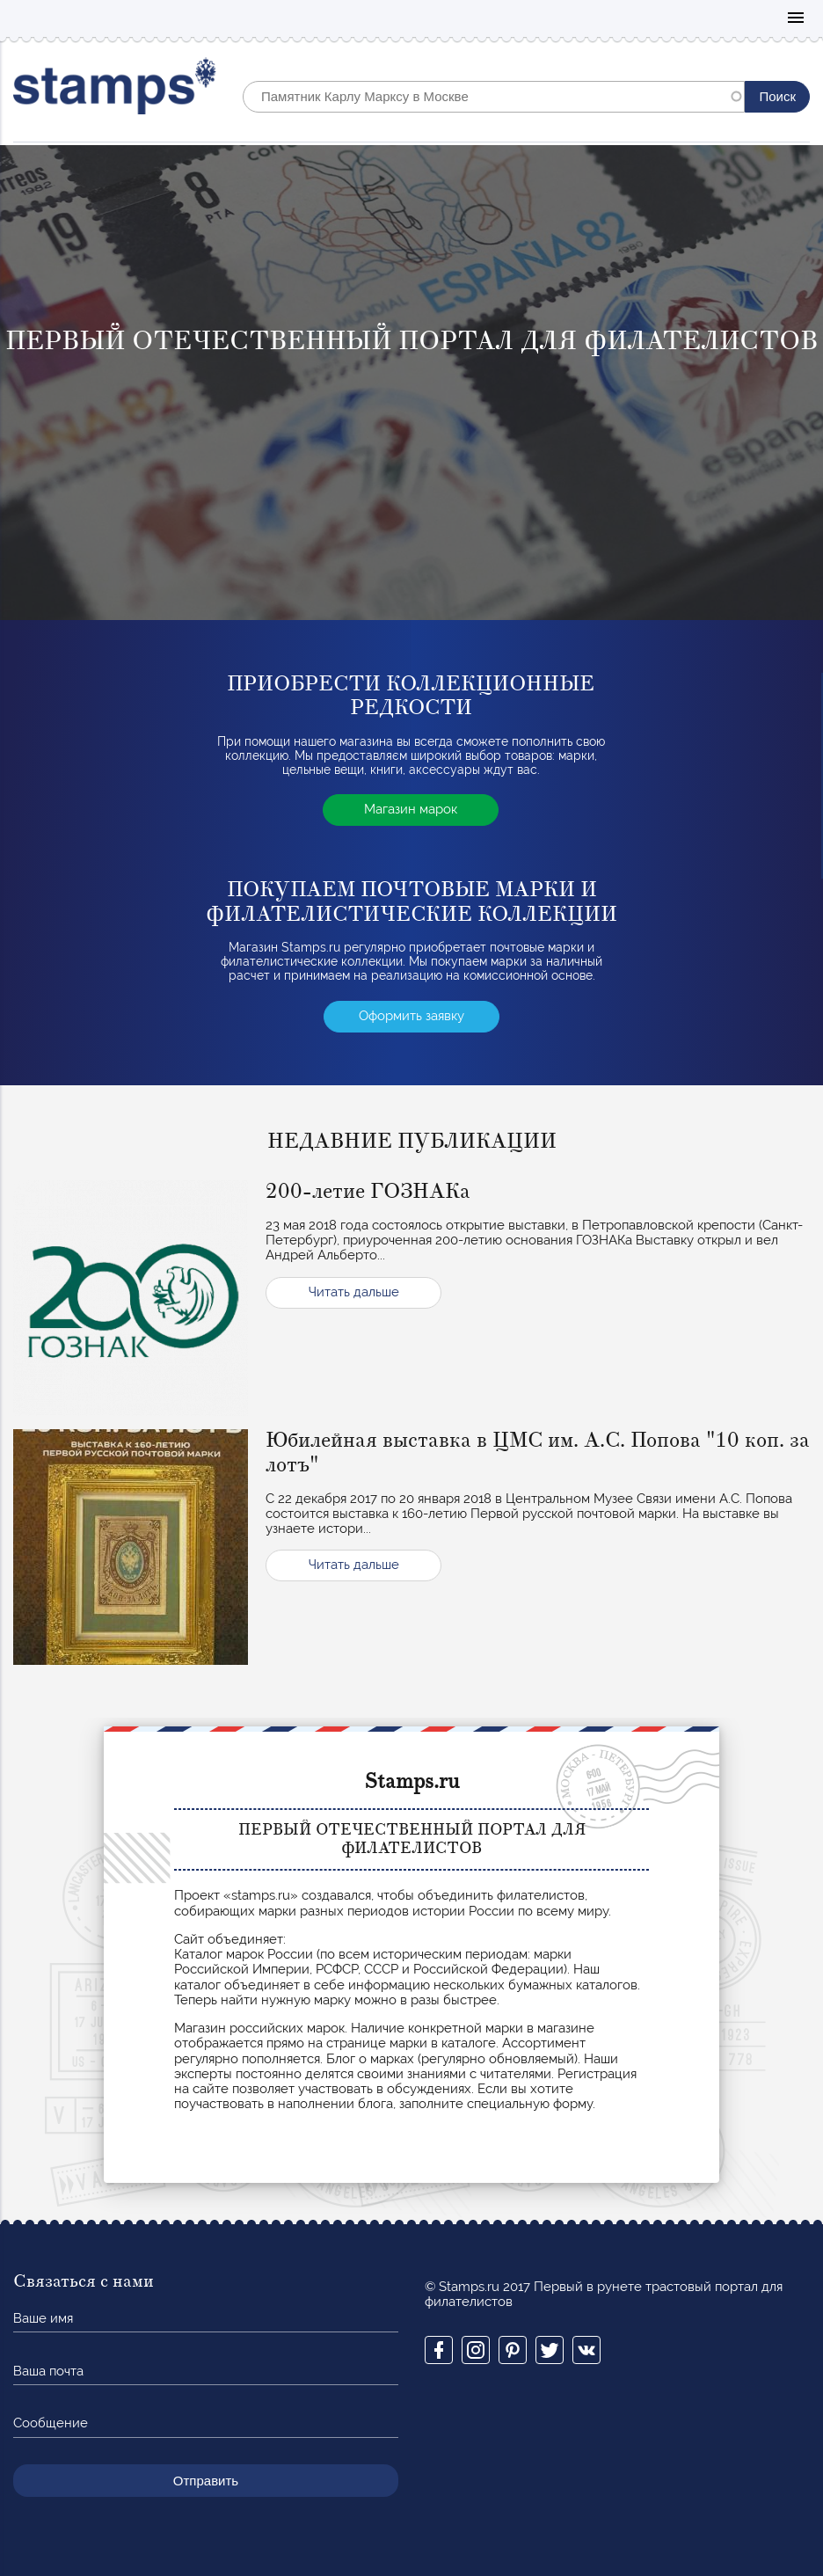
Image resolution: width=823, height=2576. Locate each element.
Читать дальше (354, 1292)
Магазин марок (410, 809)
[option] (411, 382)
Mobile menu (796, 19)
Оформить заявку (411, 1016)
